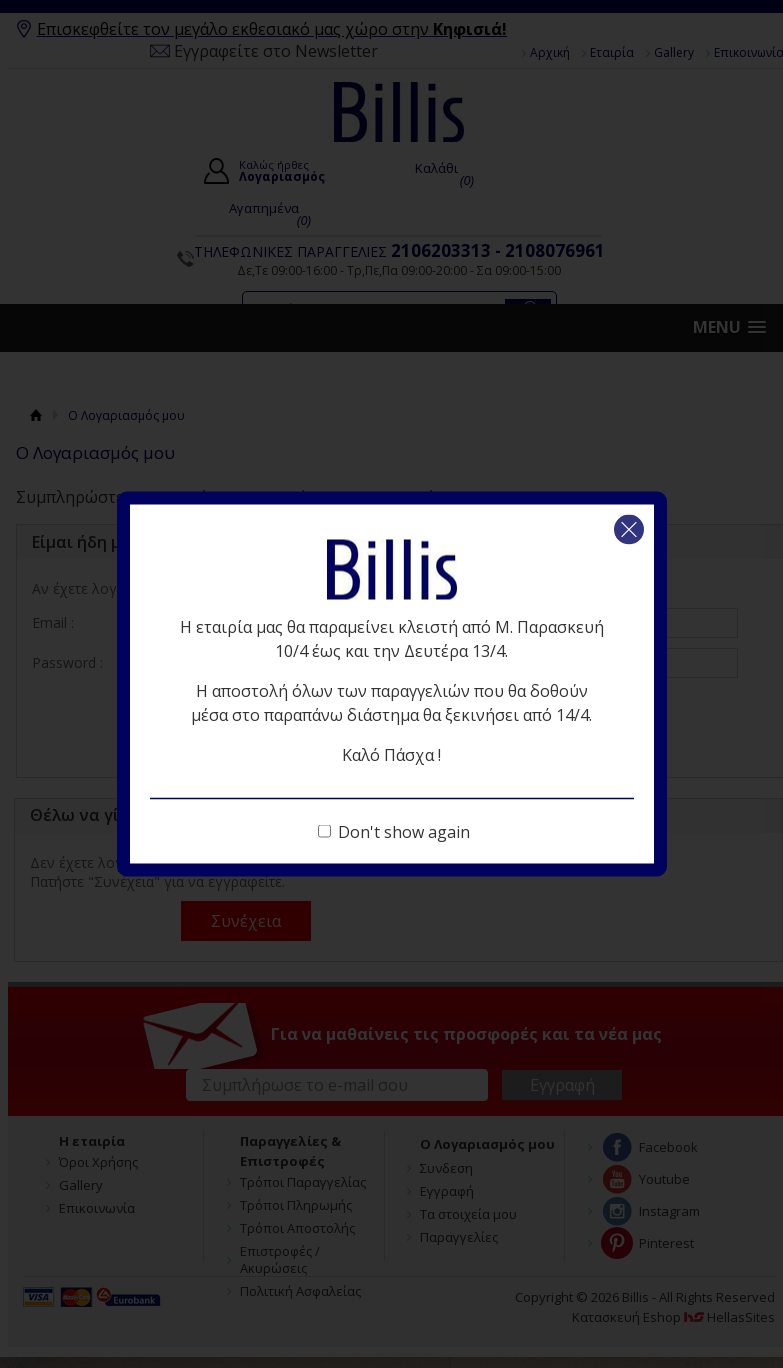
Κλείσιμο (629, 530)
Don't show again (404, 832)
